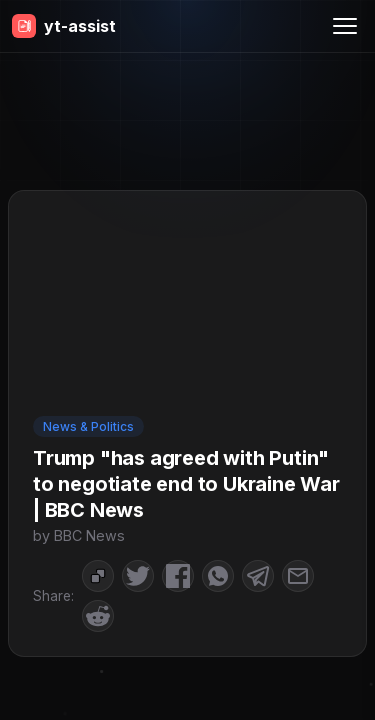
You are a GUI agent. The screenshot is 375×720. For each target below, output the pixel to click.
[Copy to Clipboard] (98, 576)
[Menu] (345, 26)
